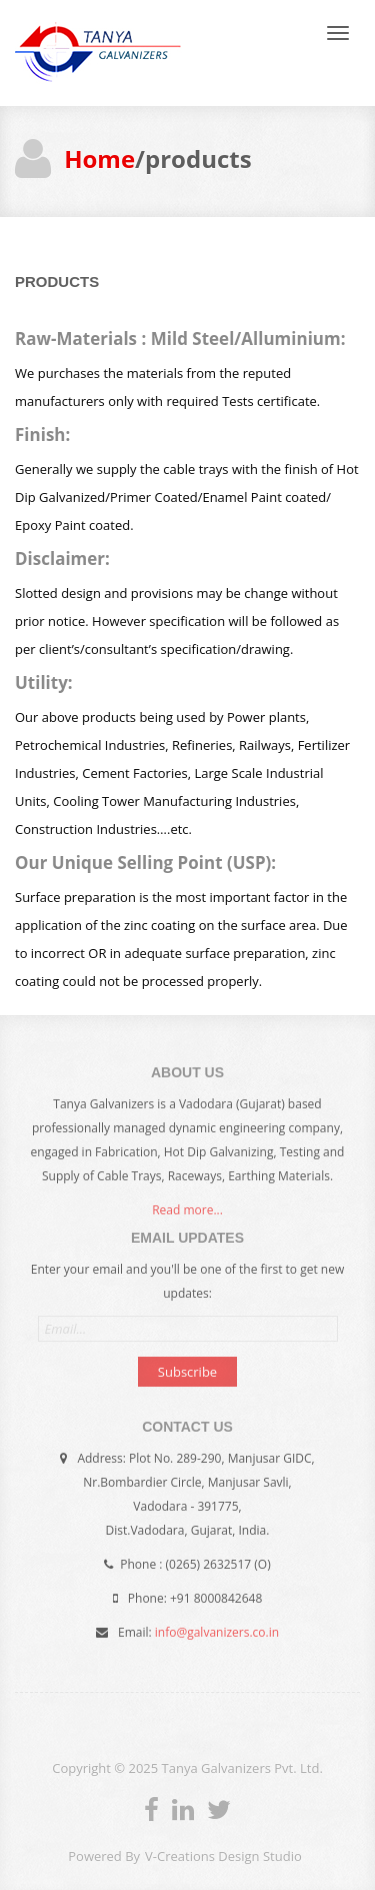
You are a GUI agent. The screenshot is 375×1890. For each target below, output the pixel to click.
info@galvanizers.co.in (217, 1629)
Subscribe (187, 1369)
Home (99, 158)
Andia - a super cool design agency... (98, 53)
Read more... (187, 1212)
